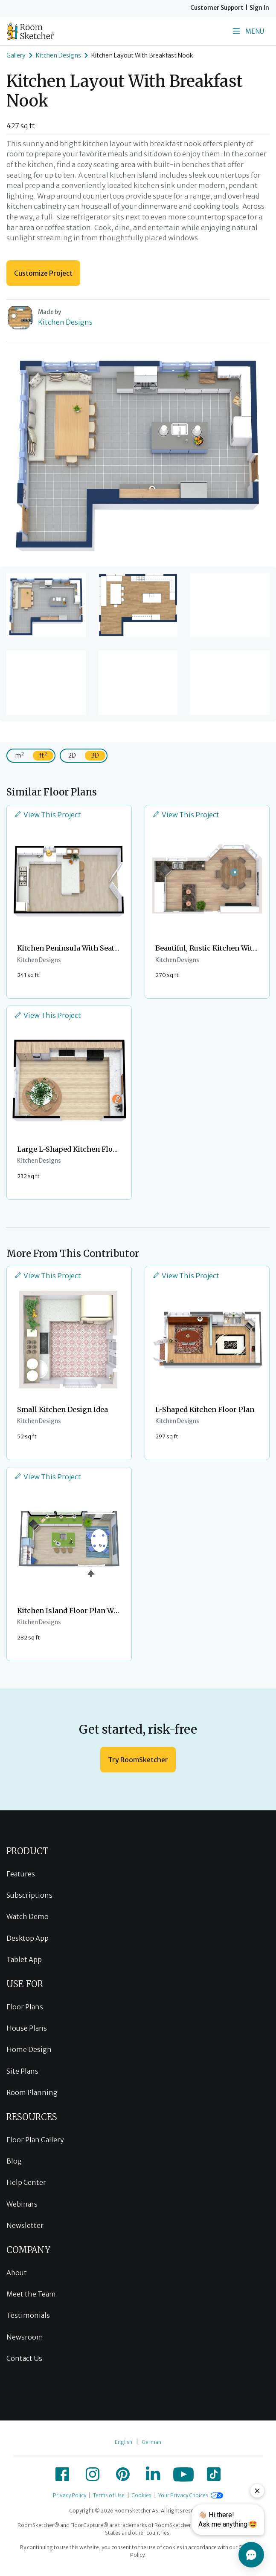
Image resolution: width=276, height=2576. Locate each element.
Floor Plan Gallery (35, 2139)
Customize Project (43, 273)
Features (20, 1874)
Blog (14, 2161)
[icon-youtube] (183, 2474)
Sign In (259, 8)
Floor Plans (24, 2007)
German (151, 2442)
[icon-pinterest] (123, 2474)
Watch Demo (27, 1916)
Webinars (22, 2204)
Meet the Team (31, 2294)
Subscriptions (29, 1895)
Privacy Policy (69, 2495)
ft (43, 755)
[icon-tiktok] (213, 2474)
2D (72, 755)
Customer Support (217, 8)
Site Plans (22, 2071)
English (123, 2442)
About (16, 2272)
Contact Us (24, 2358)
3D (95, 755)
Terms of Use (109, 2495)
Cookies (141, 2495)
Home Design (29, 2049)
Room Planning (32, 2092)
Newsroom (24, 2337)
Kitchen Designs (58, 55)
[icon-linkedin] (153, 2474)
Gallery (16, 55)
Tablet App (24, 1959)
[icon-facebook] (62, 2474)
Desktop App (27, 1938)
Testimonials (28, 2315)
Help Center (26, 2182)
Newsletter (25, 2225)
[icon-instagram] (92, 2474)
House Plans (26, 2028)
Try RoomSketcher (138, 1759)
